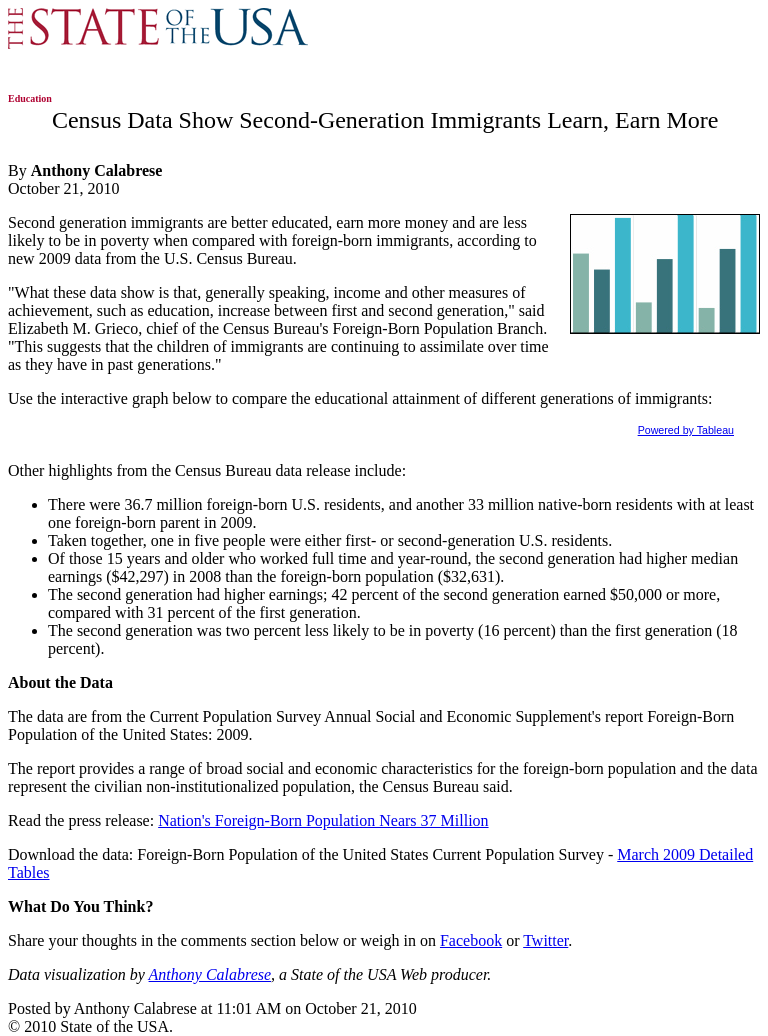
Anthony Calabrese (210, 974)
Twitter (545, 940)
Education (30, 98)
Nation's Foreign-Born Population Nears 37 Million (323, 820)
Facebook (471, 940)
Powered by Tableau (686, 430)
